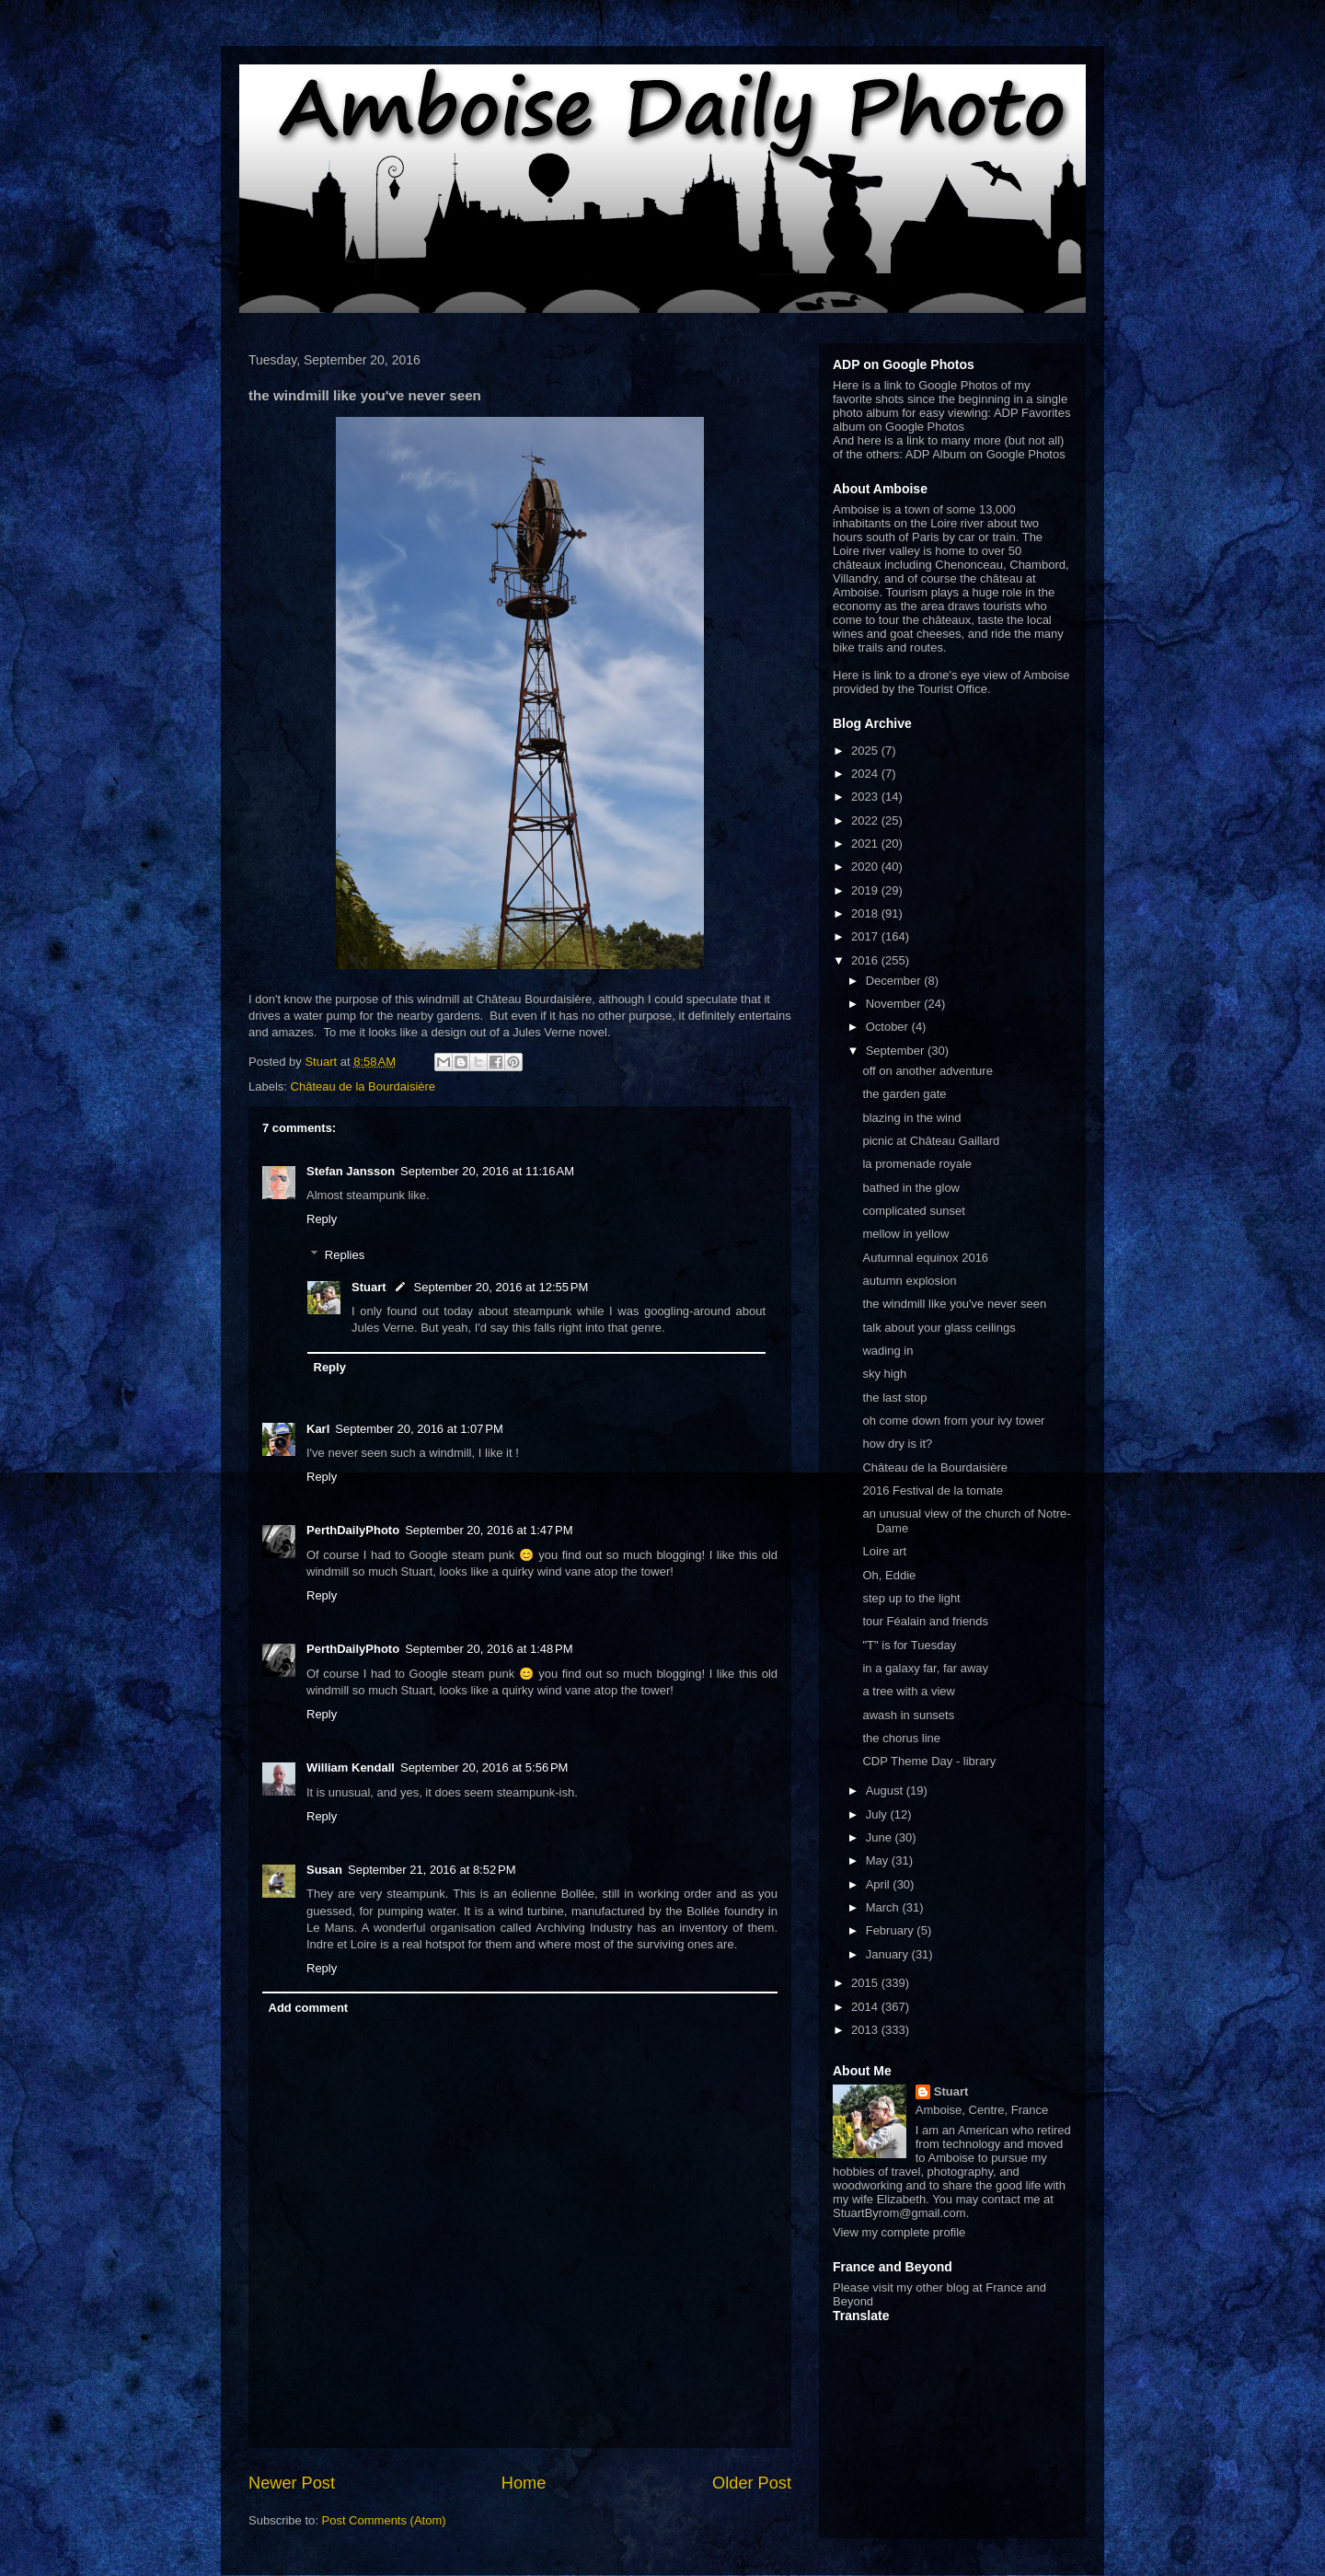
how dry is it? (897, 1443)
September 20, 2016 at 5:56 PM (484, 1767)
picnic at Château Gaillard (930, 1141)
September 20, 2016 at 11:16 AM (487, 1171)
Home (524, 2483)
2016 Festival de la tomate (932, 1490)
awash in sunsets (908, 1715)
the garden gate (904, 1094)
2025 (866, 750)
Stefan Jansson (350, 1171)
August (886, 1790)
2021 (866, 843)
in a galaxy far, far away (925, 1668)
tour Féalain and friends (925, 1621)
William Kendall (350, 1767)
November (895, 1004)
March (884, 1907)
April (879, 1884)
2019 (866, 890)
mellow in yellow (905, 1234)
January (889, 1954)
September (897, 1050)
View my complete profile (899, 2232)
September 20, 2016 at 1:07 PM (418, 1429)
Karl (317, 1429)
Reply (321, 1219)
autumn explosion (909, 1281)
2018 (866, 913)
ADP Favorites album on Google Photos (951, 419)
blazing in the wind (911, 1118)
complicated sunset (913, 1211)
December (895, 981)
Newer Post (291, 2483)
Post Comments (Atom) (384, 2520)
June (880, 1837)
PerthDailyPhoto (352, 1530)
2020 (866, 866)
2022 (866, 820)
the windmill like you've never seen (954, 1304)
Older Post (751, 2483)
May (879, 1860)
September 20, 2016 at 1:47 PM (488, 1530)
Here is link (862, 675)
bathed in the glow (911, 1188)
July (878, 1814)
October (889, 1027)
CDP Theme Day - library (929, 1761)
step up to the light (911, 1598)
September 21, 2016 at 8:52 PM (431, 1870)
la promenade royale (917, 1164)
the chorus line (901, 1738)
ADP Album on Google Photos (985, 454)
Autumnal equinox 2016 (925, 1258)
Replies (344, 1255)
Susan (324, 1870)
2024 (866, 773)
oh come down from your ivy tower (953, 1420)
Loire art (884, 1551)
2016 (866, 960)
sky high (884, 1373)
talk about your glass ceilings (938, 1327)
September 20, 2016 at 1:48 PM (488, 1649)
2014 (866, 2007)
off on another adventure (927, 1071)
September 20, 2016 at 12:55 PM (501, 1287)
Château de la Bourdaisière (363, 1086)
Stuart (368, 1287)
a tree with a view (908, 1691)
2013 (866, 2030)
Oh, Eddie (889, 1575)
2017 (866, 936)
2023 (866, 796)
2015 (866, 1983)
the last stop (894, 1397)
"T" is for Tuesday (909, 1645)
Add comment (309, 2008)
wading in (887, 1350)
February (891, 1930)
